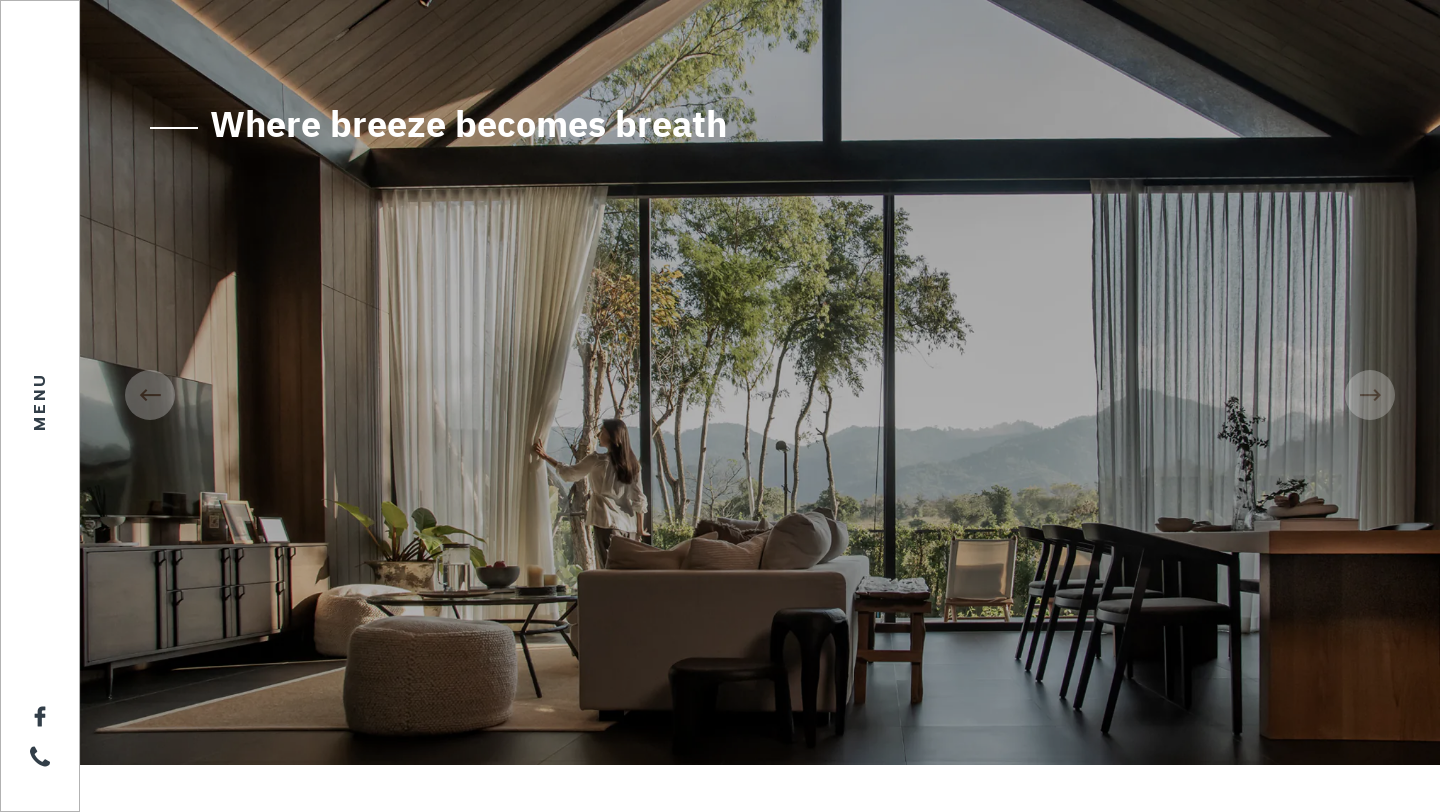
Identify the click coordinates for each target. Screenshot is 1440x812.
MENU (40, 401)
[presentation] (150, 395)
